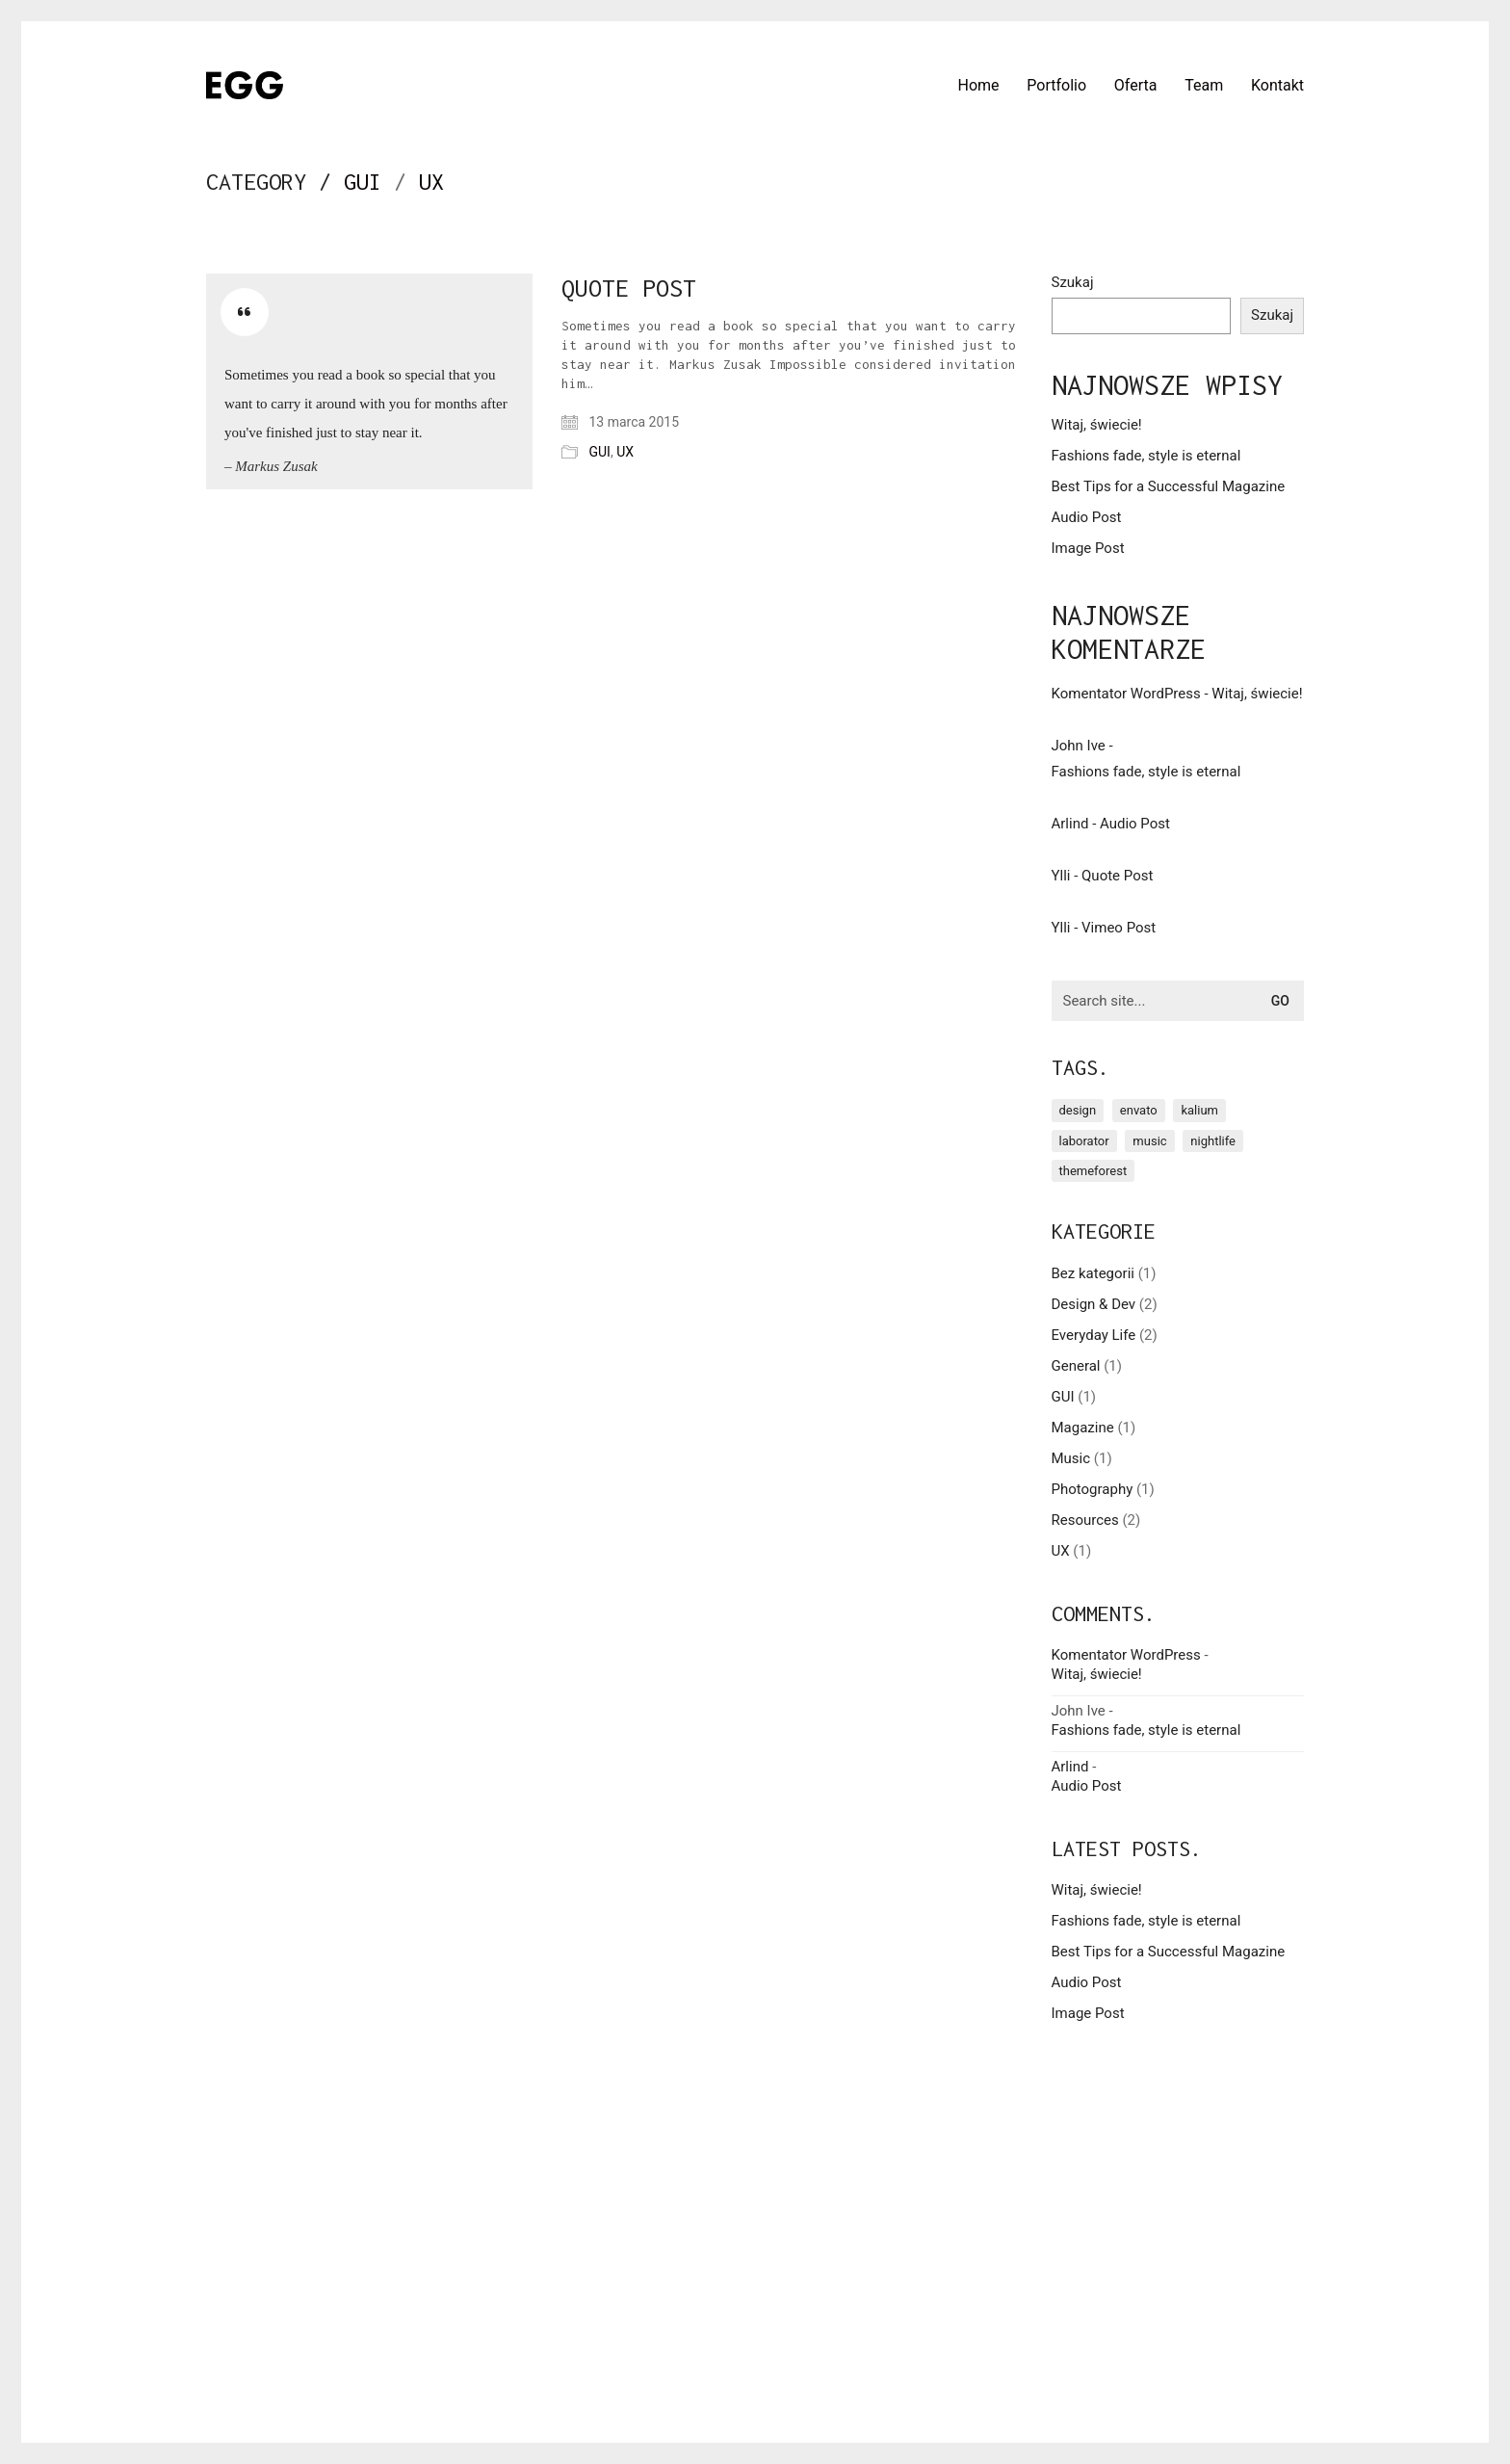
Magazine (1083, 1427)
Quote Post (628, 287)
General (1076, 1366)
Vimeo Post (1118, 927)
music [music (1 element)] (1149, 1141)
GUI (362, 182)
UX (431, 182)
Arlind (1070, 823)
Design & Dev (1094, 1304)
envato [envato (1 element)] (1139, 1110)
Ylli (1061, 875)
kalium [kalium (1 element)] (1199, 1110)
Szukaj (1073, 282)
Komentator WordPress (1126, 693)
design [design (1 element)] (1078, 1110)
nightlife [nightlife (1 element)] (1213, 1141)
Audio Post (1087, 517)
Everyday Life (1094, 1335)
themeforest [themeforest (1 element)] (1093, 1171)
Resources (1085, 1520)
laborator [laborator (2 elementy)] (1084, 1141)
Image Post (1088, 548)
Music (1071, 1458)
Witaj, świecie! (1097, 424)
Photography (1092, 1489)
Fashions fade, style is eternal (1146, 455)
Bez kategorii (1093, 1273)
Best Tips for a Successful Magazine (1169, 486)
